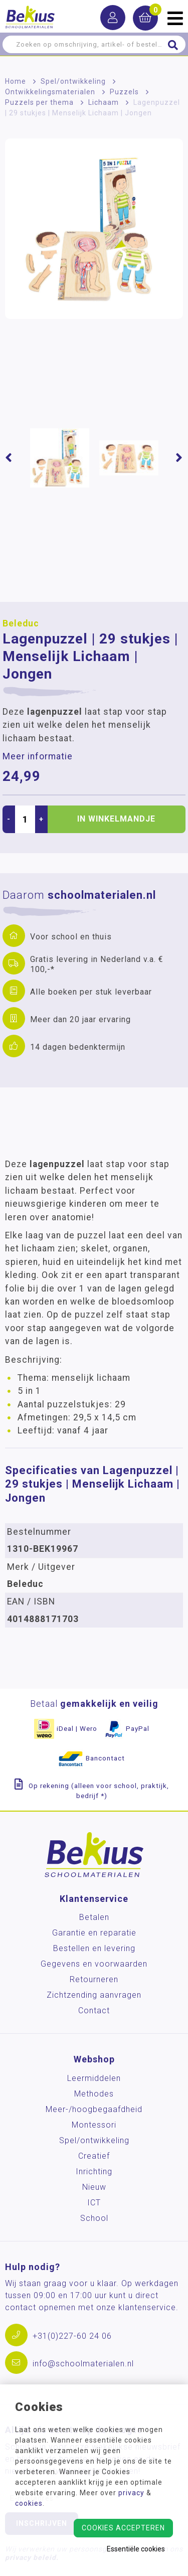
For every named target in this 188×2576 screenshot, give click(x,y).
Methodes (94, 2094)
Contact (94, 2010)
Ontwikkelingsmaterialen (50, 92)
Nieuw (94, 2187)
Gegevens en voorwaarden (94, 1964)
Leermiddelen (94, 2078)
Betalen (94, 1917)
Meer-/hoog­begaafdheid (94, 2109)
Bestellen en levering (94, 1948)
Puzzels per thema (39, 102)
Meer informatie (38, 756)
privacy (131, 2493)
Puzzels (124, 92)
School (94, 2218)
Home (15, 81)
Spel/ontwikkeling (73, 81)
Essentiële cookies (136, 2549)
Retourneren (94, 1979)
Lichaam (103, 102)
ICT (94, 2202)
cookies (29, 2503)
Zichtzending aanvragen (94, 1995)
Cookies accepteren (123, 2528)
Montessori (94, 2125)
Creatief (94, 2156)
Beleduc (21, 623)
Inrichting (94, 2171)
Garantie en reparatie (94, 1933)
